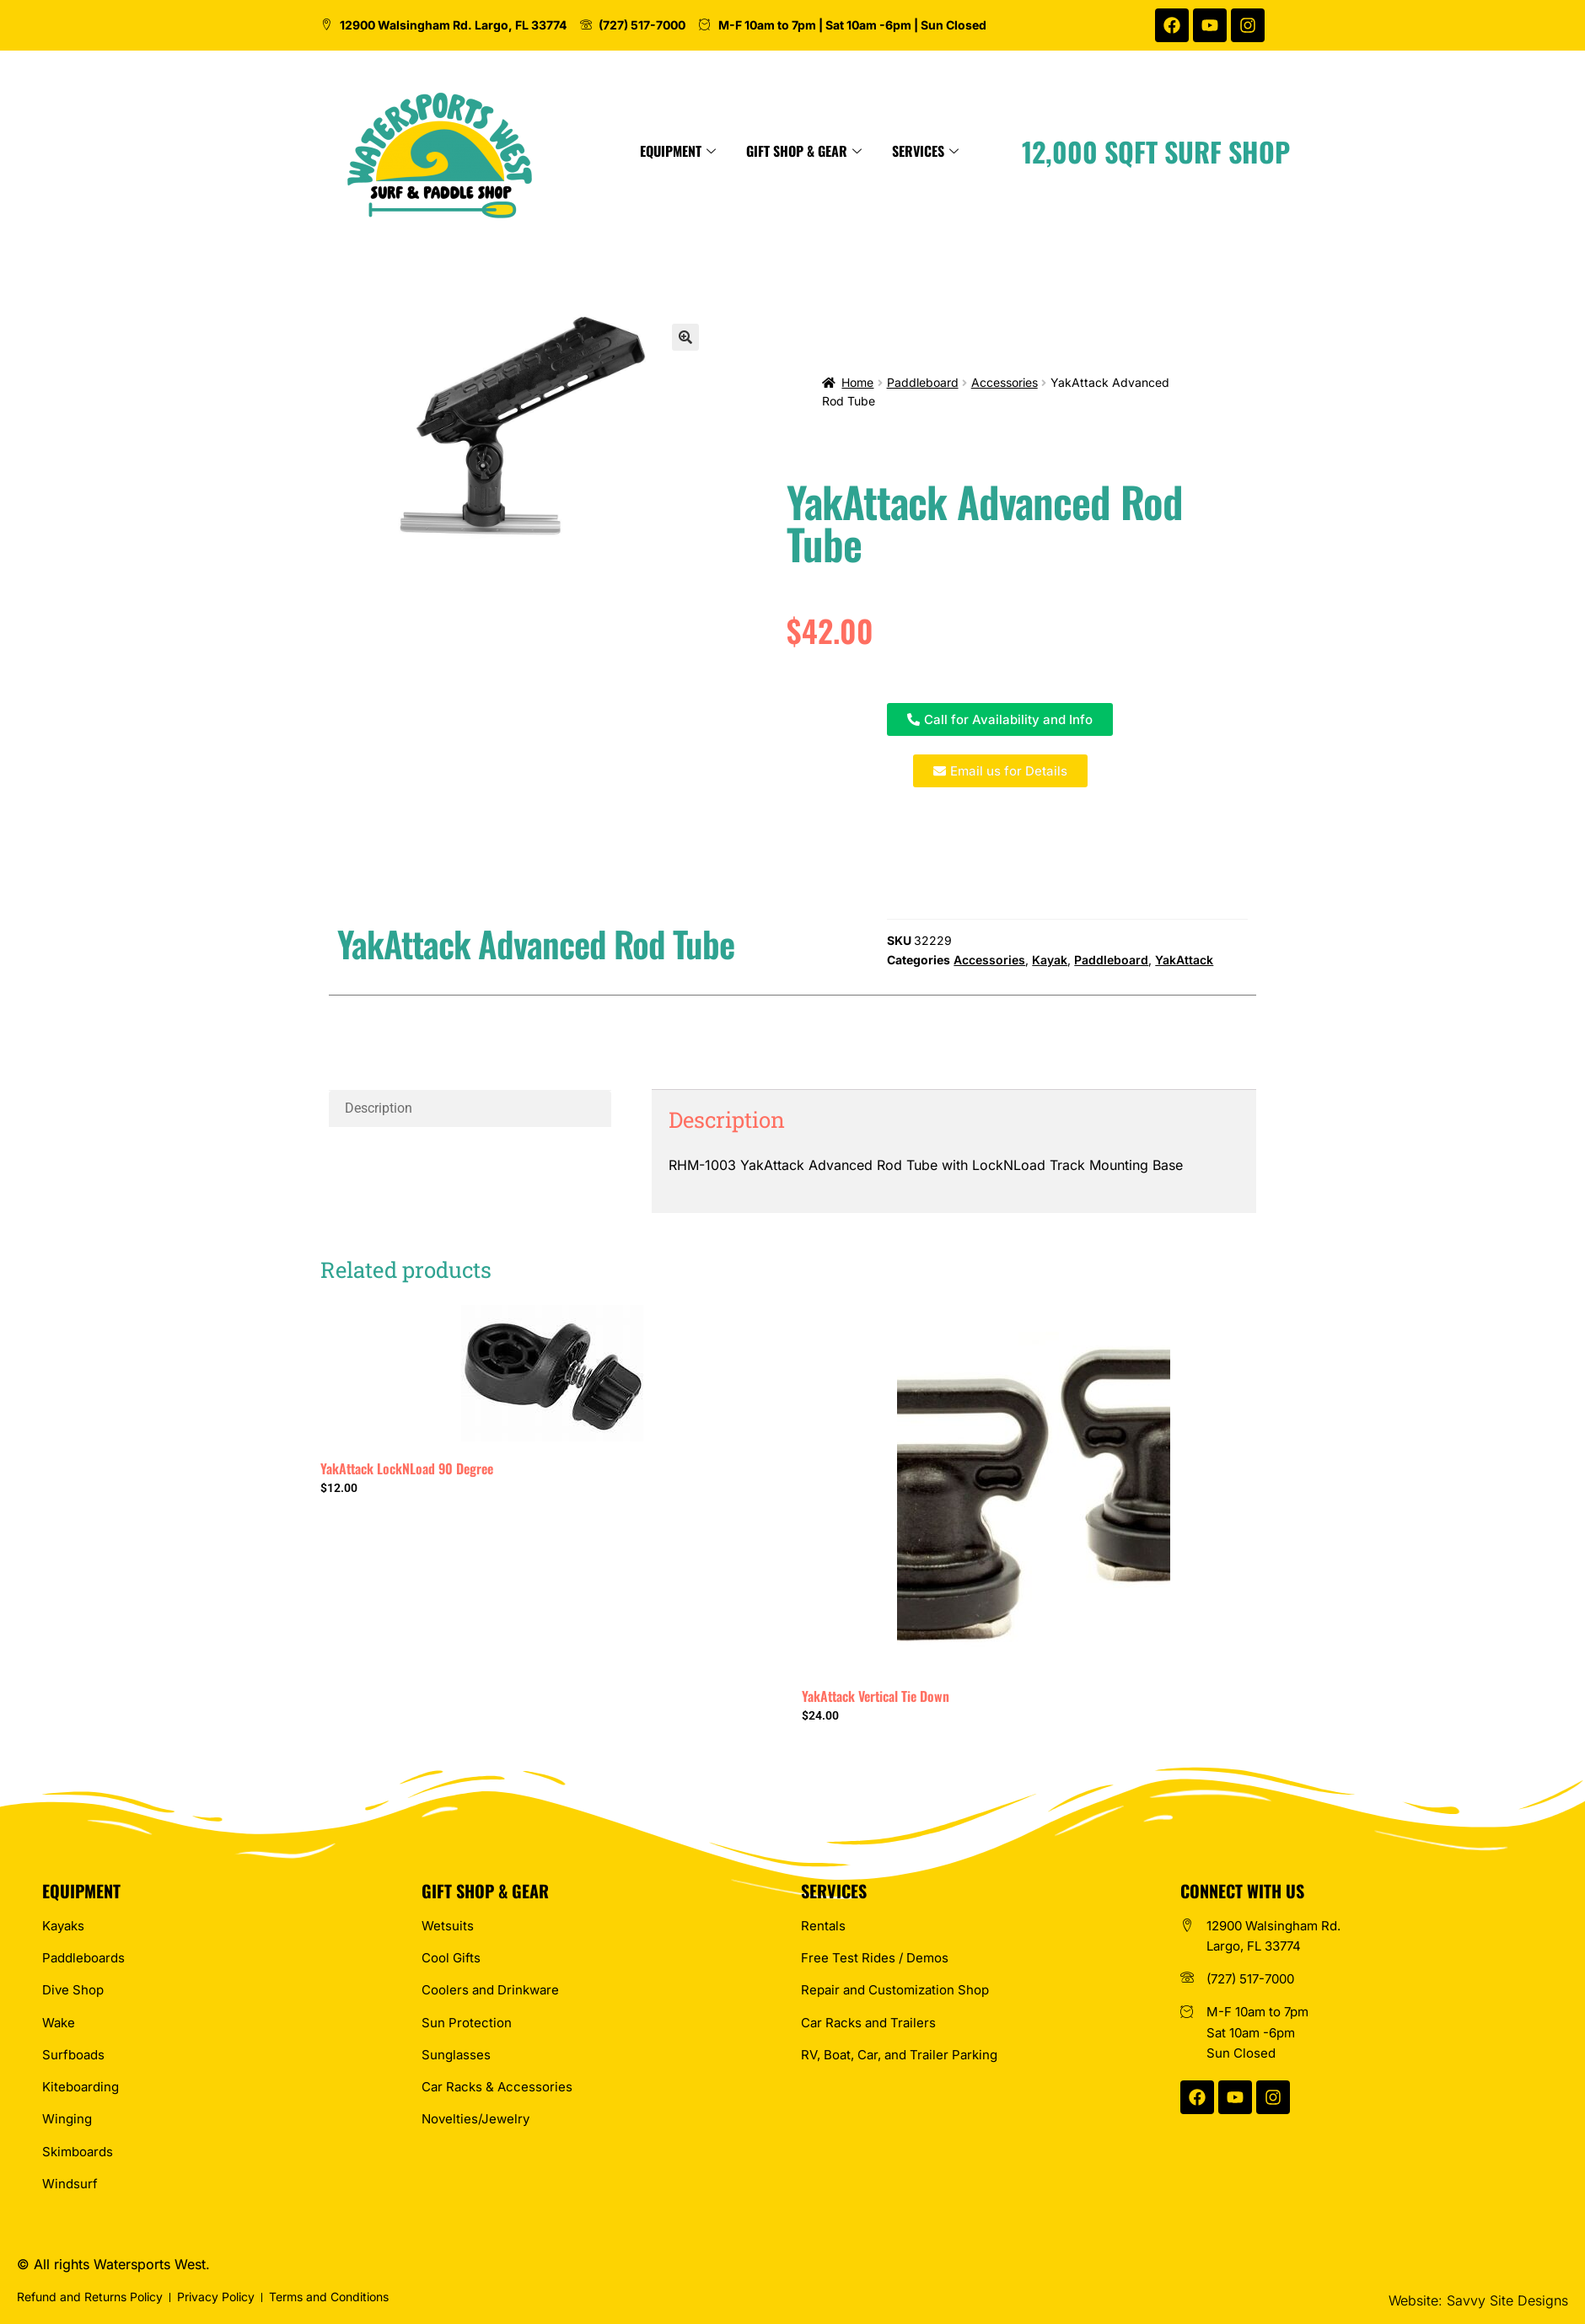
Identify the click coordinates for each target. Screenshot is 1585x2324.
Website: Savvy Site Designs (1478, 2300)
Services (1071, 151)
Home (857, 382)
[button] (685, 337)
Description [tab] (378, 1108)
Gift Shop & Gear (949, 151)
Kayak (1049, 960)
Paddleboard (923, 382)
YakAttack (1184, 960)
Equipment (824, 151)
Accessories (1004, 382)
